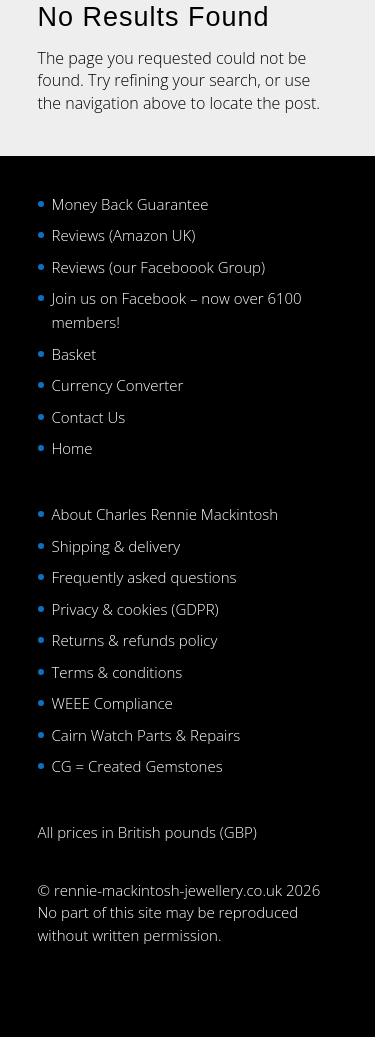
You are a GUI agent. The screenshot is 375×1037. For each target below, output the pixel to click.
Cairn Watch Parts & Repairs (146, 735)
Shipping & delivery (116, 546)
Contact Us (89, 417)
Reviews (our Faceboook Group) (159, 267)
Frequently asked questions (144, 577)
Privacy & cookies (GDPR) (135, 609)
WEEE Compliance (112, 703)
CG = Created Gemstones (137, 766)
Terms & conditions (117, 672)
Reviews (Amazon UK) (124, 235)
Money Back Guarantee (130, 204)
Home (72, 448)
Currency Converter (118, 385)
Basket (74, 354)
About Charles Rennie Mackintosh (165, 514)
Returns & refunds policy (135, 640)
